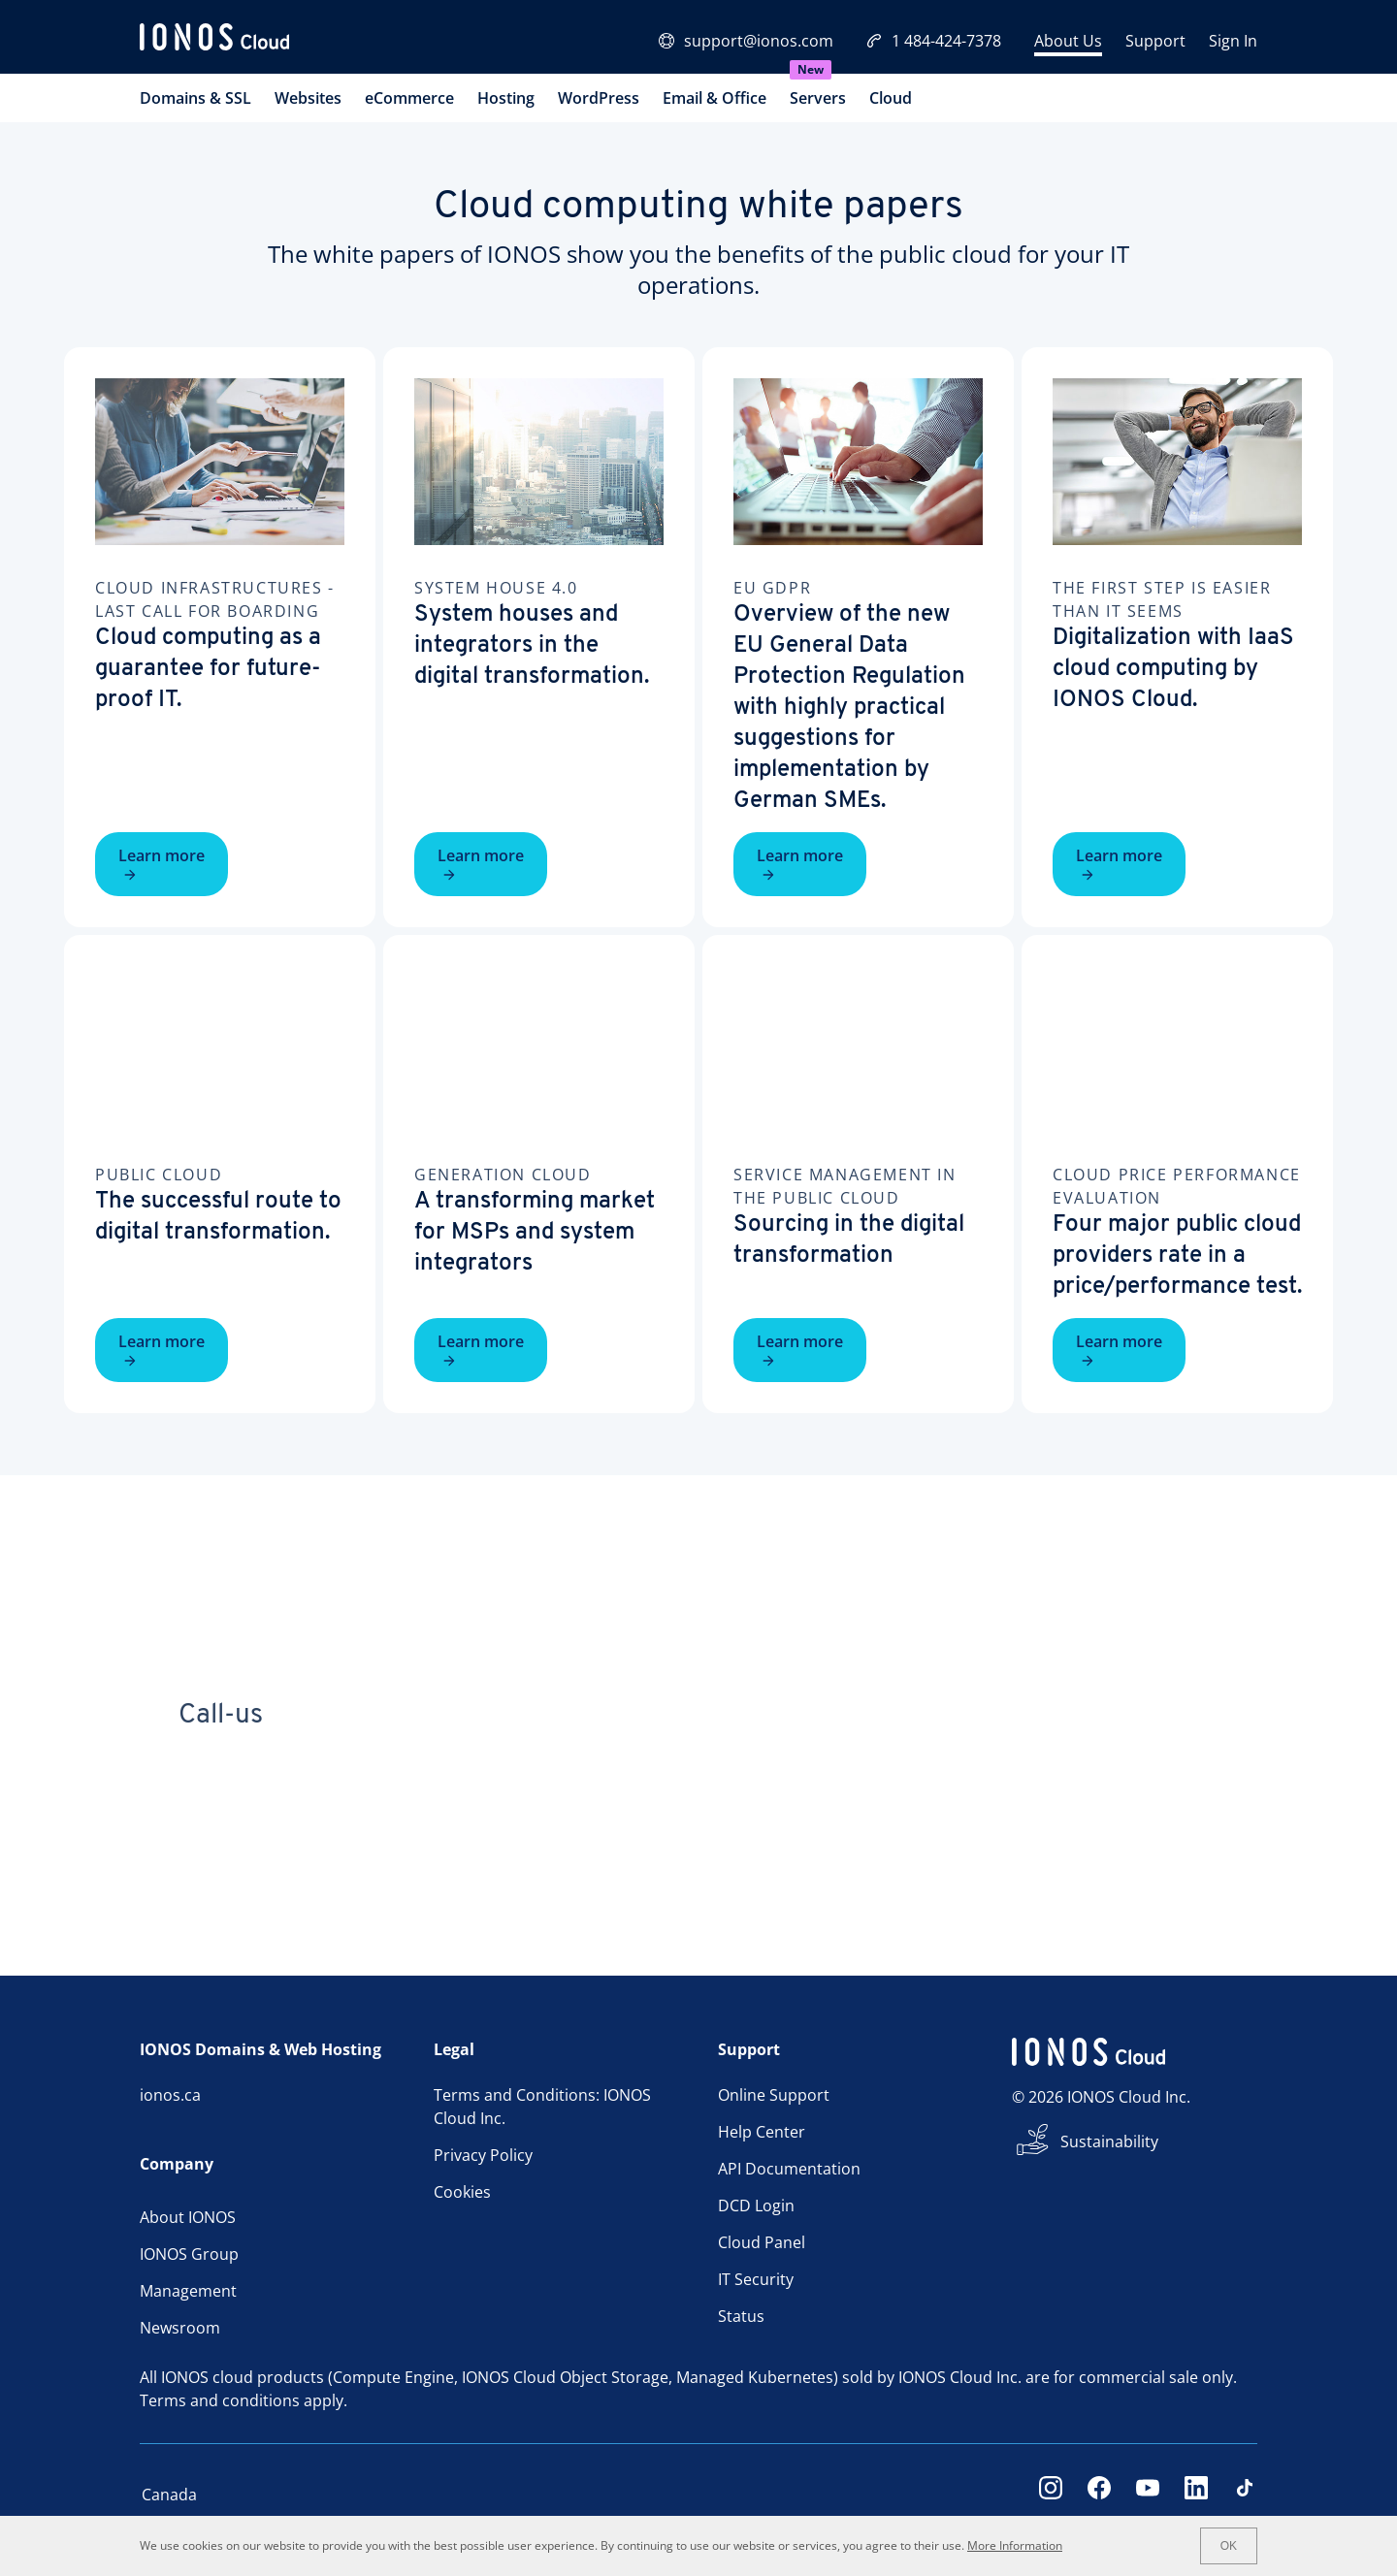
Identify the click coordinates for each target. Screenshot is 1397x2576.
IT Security (756, 2279)
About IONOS (188, 2217)
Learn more (161, 864)
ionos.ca (170, 2095)
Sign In (1233, 40)
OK (1228, 2546)
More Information (1014, 2545)
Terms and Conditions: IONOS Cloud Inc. (542, 2106)
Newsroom (180, 2327)
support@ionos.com (746, 40)
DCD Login (756, 2205)
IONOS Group (189, 2254)
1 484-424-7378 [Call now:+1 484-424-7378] (933, 40)
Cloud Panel (761, 2242)
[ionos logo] (214, 39)
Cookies (462, 2192)
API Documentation (789, 2168)
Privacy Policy (483, 2155)
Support (1155, 40)
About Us (1068, 40)
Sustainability (1109, 2141)
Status (741, 2316)
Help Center (761, 2131)
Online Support (773, 2095)
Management (188, 2291)
